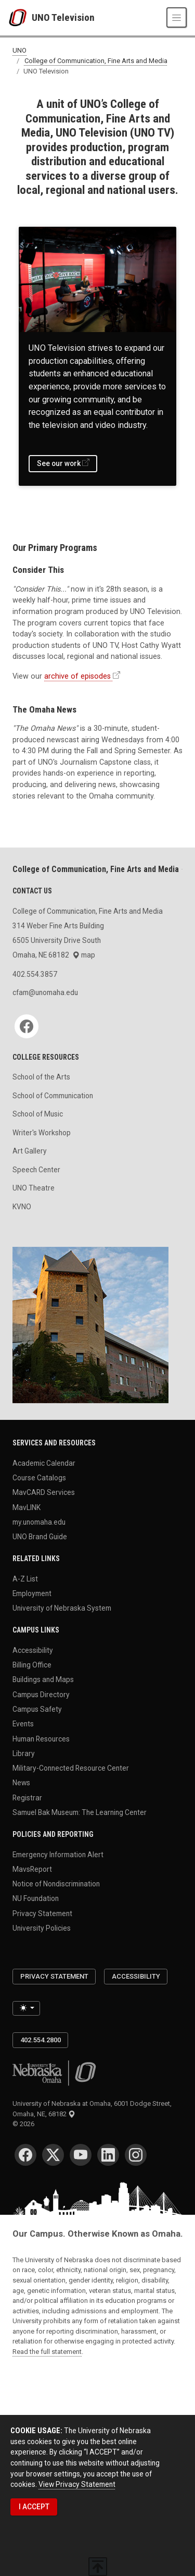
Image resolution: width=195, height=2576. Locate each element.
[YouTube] (81, 2155)
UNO (19, 51)
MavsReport (32, 1868)
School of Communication (52, 1095)
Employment (31, 1593)
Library (23, 1753)
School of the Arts (41, 1077)
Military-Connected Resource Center (70, 1768)
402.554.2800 (40, 2040)
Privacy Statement (42, 1913)
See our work (59, 463)
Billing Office (31, 1665)
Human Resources (41, 1738)
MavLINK (26, 1507)
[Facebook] (26, 1026)
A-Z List (25, 1578)
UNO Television (63, 17)
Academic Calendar (43, 1462)
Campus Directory (41, 1694)
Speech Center (36, 1170)
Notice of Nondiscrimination (56, 1884)
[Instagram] (136, 2155)
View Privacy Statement (76, 2484)
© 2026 (24, 2124)
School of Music (37, 1114)
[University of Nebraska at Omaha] (20, 17)
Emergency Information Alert (57, 1854)
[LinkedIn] (108, 2155)
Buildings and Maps (43, 1679)
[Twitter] (53, 2155)
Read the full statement (47, 2352)
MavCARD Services (43, 1492)
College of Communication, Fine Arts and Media (95, 61)
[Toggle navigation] (176, 17)
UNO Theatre (33, 1188)
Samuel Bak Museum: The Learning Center (79, 1812)
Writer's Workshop (41, 1132)
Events (23, 1724)
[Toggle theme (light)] (26, 2008)
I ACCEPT (34, 2507)
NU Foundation (35, 1898)
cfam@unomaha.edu (45, 992)
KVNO (21, 1207)
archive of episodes (77, 676)
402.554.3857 (34, 974)
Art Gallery (29, 1151)
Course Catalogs (39, 1478)
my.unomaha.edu (39, 1521)
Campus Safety (37, 1709)
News (21, 1782)
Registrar (27, 1797)
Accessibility (32, 1650)
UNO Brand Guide (39, 1536)
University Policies (41, 1928)
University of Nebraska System (61, 1608)
